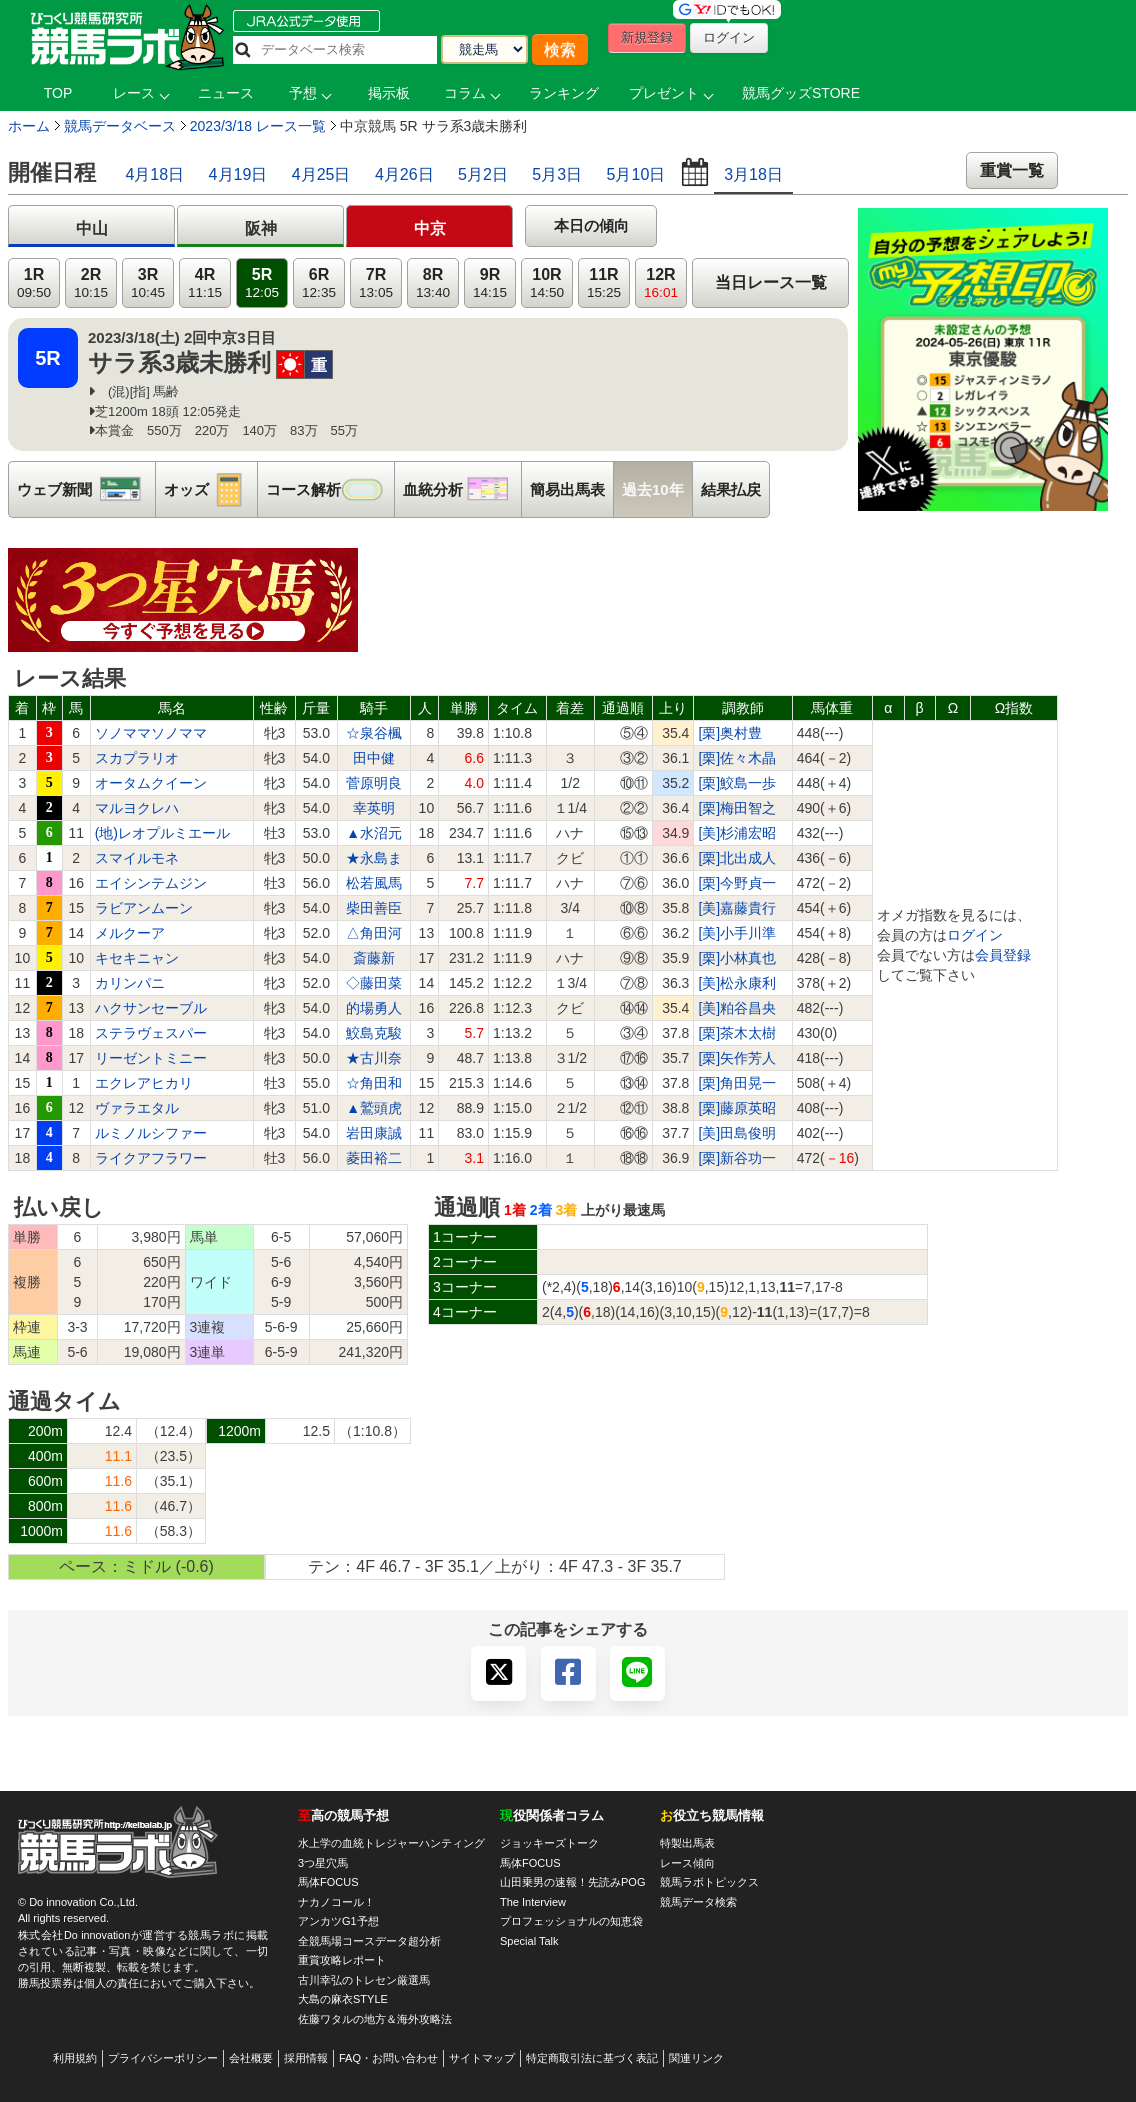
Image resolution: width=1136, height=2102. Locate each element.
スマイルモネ (137, 858)
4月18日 (154, 174)
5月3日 (557, 174)
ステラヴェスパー (151, 1033)
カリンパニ (130, 983)
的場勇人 (374, 1008)
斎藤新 (374, 958)
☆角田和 (374, 1083)
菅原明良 (374, 783)
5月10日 (636, 174)
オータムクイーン (151, 783)
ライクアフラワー (151, 1158)
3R (148, 283)
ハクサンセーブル (151, 1008)
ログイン (975, 935)
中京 (430, 228)
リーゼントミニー (151, 1058)
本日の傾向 (591, 225)
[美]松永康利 (737, 983)
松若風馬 (374, 883)
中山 (92, 228)
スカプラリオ (137, 758)
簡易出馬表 (567, 489)
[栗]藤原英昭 (737, 1108)
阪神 (261, 228)
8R (433, 283)
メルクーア (130, 933)
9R (490, 283)
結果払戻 (731, 489)
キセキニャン (137, 958)
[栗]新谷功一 (737, 1158)
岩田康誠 (374, 1133)
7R (376, 283)
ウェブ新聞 (86, 489)
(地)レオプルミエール (162, 833)
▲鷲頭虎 (374, 1108)
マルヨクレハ (137, 808)
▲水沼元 (374, 833)
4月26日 (404, 174)
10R (547, 283)
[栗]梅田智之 (737, 808)
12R (661, 283)
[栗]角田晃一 (737, 1083)
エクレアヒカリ (144, 1083)
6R (319, 283)
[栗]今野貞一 (737, 883)
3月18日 (753, 174)
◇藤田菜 (374, 983)
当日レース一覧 (771, 282)
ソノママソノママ (151, 733)
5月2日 (483, 174)
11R (604, 283)
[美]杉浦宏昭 (737, 833)
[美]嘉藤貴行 (737, 908)
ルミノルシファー (151, 1133)
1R (34, 283)
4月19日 (238, 174)
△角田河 (374, 933)
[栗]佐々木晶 (737, 758)
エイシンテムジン (151, 883)
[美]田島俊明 (737, 1133)
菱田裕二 (374, 1158)
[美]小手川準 (737, 933)
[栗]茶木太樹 (737, 1033)
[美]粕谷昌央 (737, 1008)
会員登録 (1003, 955)
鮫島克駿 (374, 1033)
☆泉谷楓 (374, 733)
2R (91, 283)
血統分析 (462, 489)
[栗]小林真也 (737, 958)
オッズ (210, 489)
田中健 (374, 758)
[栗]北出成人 (737, 858)
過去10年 (653, 489)
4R (205, 283)
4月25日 (321, 174)
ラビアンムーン (144, 908)
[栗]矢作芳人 (737, 1058)
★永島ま (374, 858)
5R (262, 283)
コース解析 (330, 489)
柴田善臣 (374, 908)
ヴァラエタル (137, 1108)
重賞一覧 (1012, 170)
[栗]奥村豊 (730, 733)
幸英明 (374, 808)
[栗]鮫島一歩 (737, 783)
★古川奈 (374, 1058)
